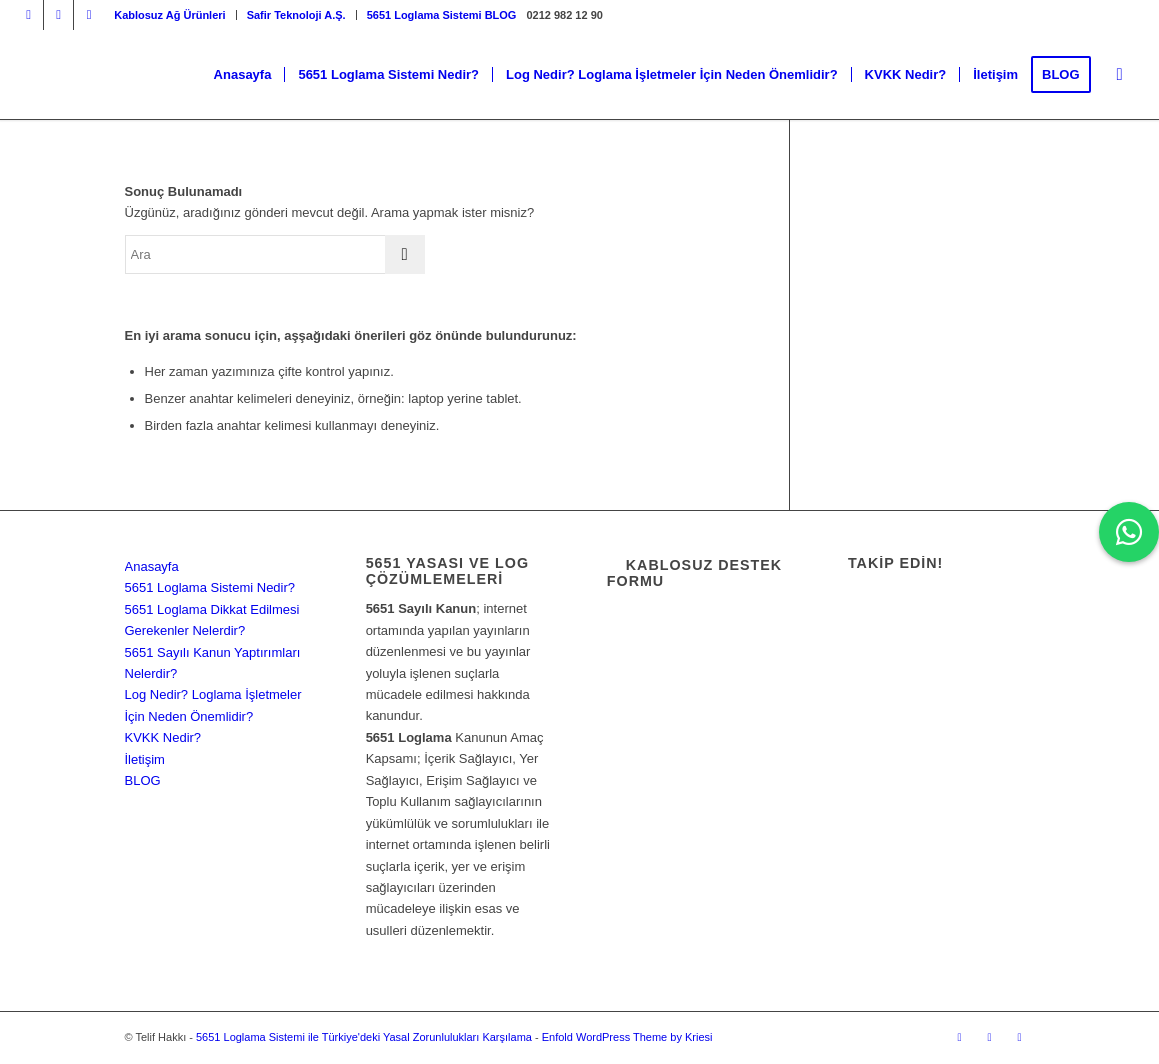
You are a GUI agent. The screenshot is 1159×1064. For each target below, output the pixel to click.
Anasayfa (152, 566)
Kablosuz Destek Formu (694, 573)
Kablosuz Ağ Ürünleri (169, 15)
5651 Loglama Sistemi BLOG (442, 15)
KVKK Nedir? (163, 737)
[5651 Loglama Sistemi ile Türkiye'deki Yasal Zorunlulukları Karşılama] (149, 75)
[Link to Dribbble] (89, 15)
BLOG (143, 780)
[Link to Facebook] (58, 15)
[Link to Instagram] (28, 15)
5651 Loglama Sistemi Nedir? (210, 587)
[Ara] (1120, 75)
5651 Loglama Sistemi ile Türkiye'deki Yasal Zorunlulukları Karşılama (364, 1037)
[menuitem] (170, 15)
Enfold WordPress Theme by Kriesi (627, 1037)
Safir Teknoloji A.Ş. (296, 15)
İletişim (145, 759)
